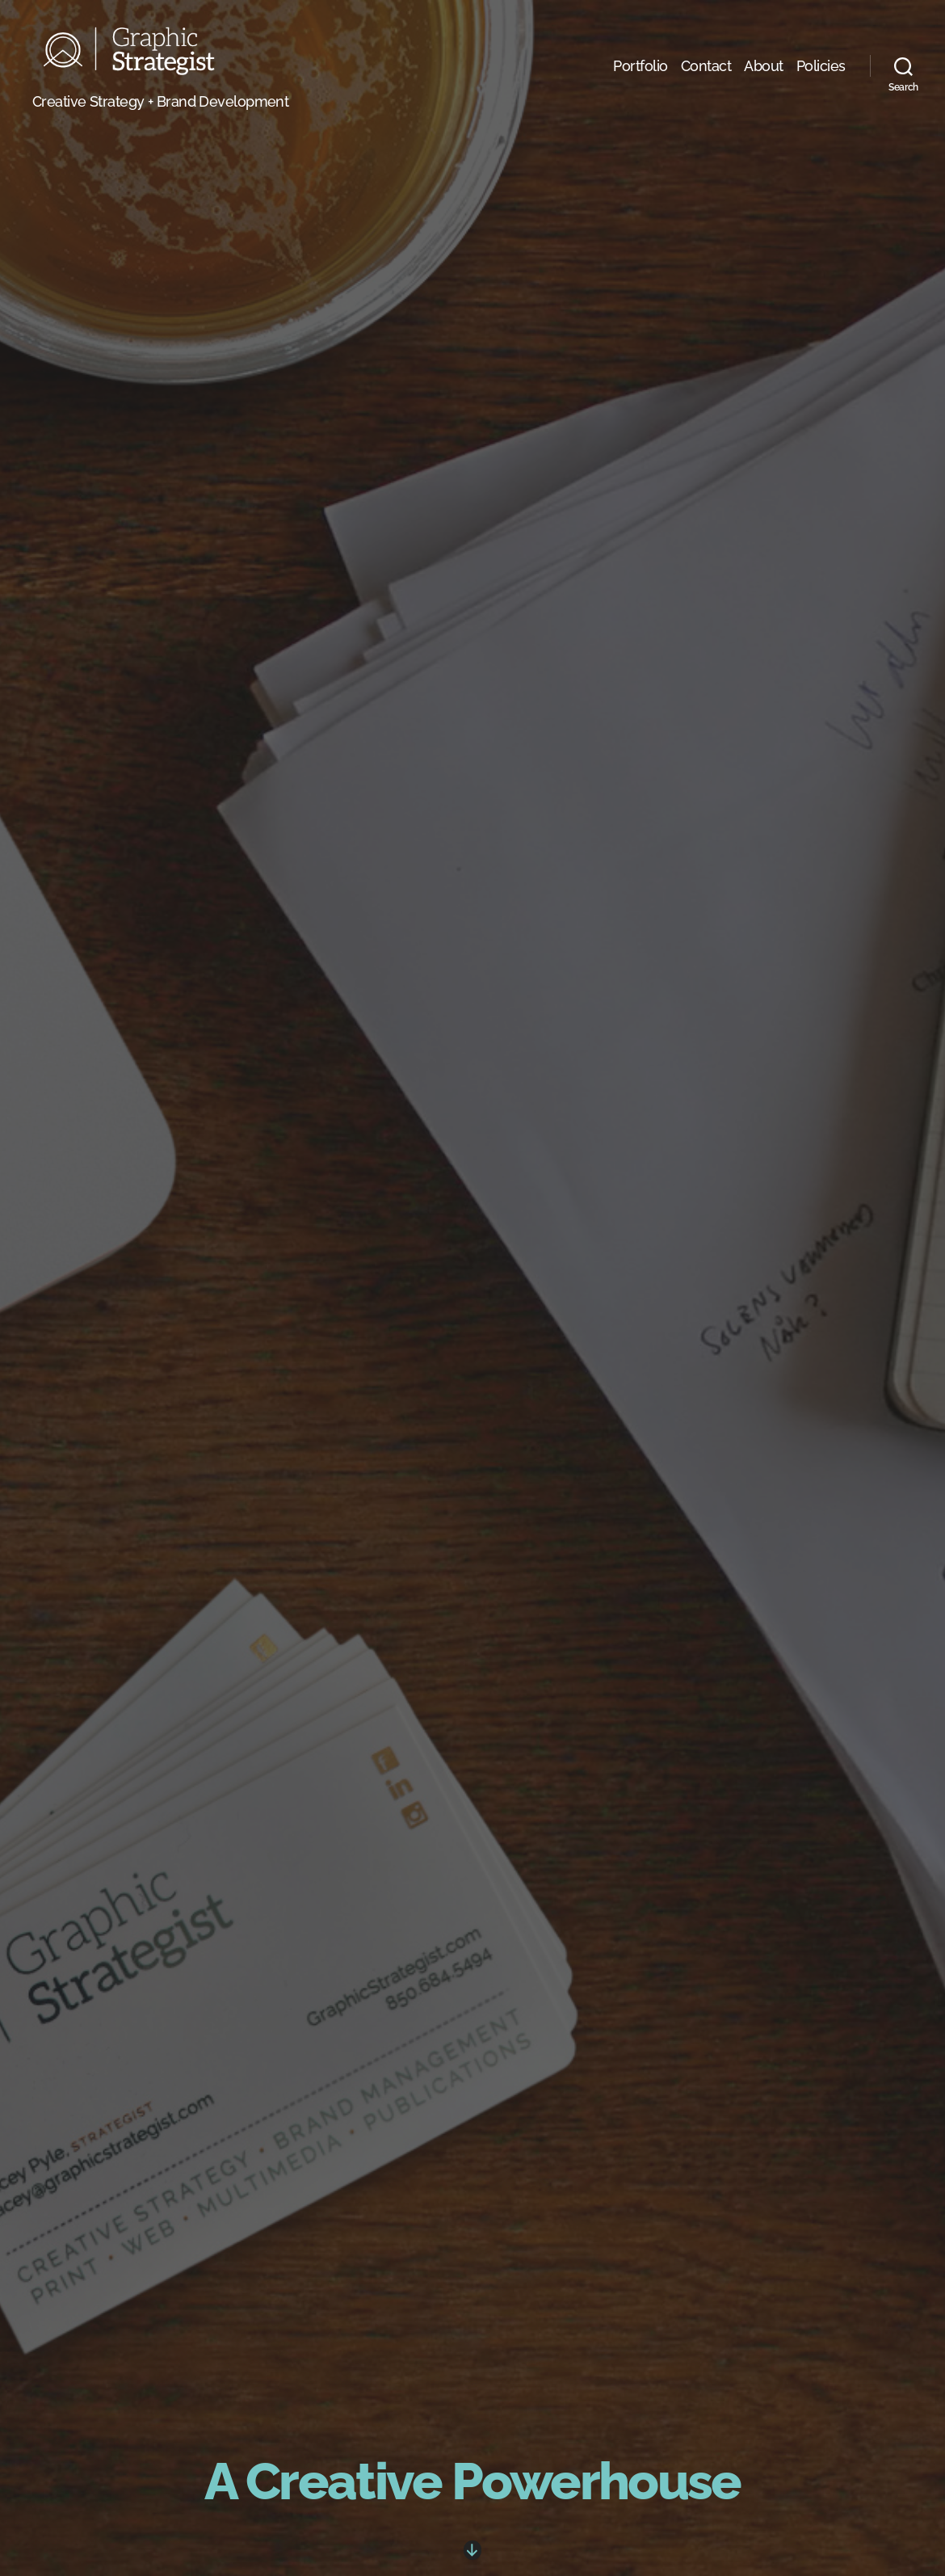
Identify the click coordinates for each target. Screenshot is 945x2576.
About (763, 71)
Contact (706, 71)
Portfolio (640, 71)
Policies (821, 71)
